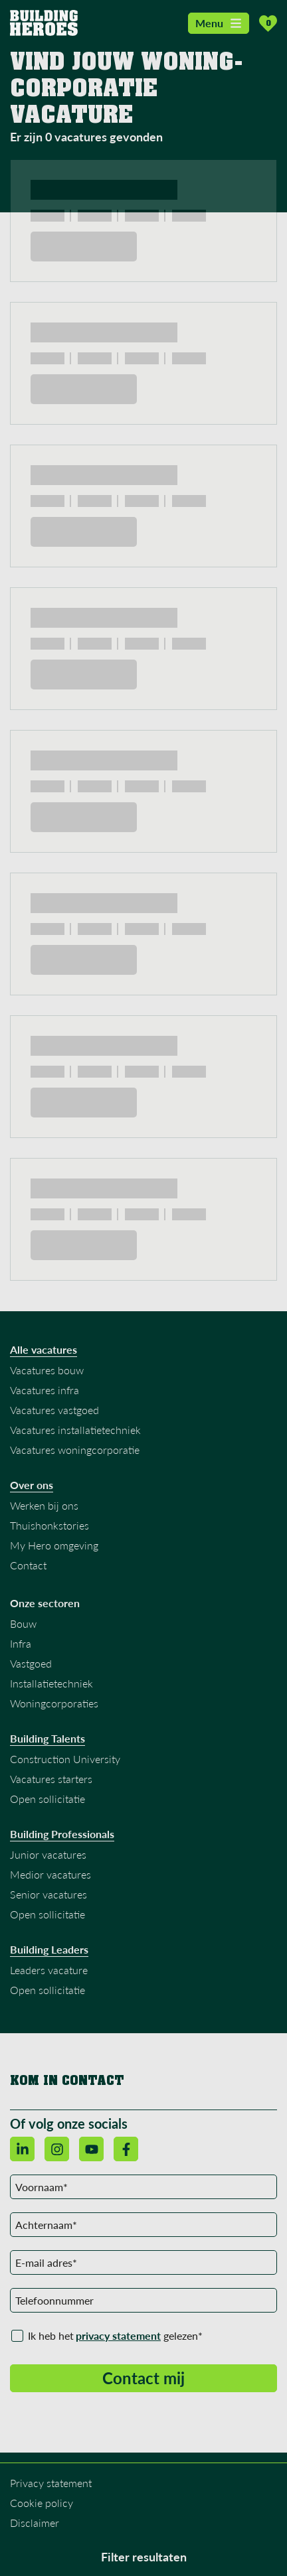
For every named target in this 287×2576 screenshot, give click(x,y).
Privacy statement (51, 2482)
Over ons (31, 1485)
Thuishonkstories (49, 1525)
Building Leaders (49, 1949)
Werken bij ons (44, 1505)
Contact (28, 1565)
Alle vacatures (43, 1349)
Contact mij (143, 2378)
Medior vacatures (50, 1874)
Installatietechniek (51, 1683)
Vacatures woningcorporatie (75, 1449)
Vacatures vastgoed (54, 1409)
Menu (218, 23)
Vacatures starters (51, 1778)
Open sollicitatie (47, 1798)
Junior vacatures (48, 1854)
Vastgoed (31, 1663)
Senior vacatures (48, 1894)
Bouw (23, 1623)
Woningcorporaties (54, 1703)
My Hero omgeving (54, 1545)
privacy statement (118, 2335)
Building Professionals (62, 1834)
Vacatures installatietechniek (75, 1429)
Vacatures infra (44, 1390)
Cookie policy (41, 2502)
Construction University (65, 1759)
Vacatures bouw (47, 1370)
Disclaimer (34, 2522)
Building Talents (47, 1738)
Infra (20, 1643)
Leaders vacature (49, 1970)
